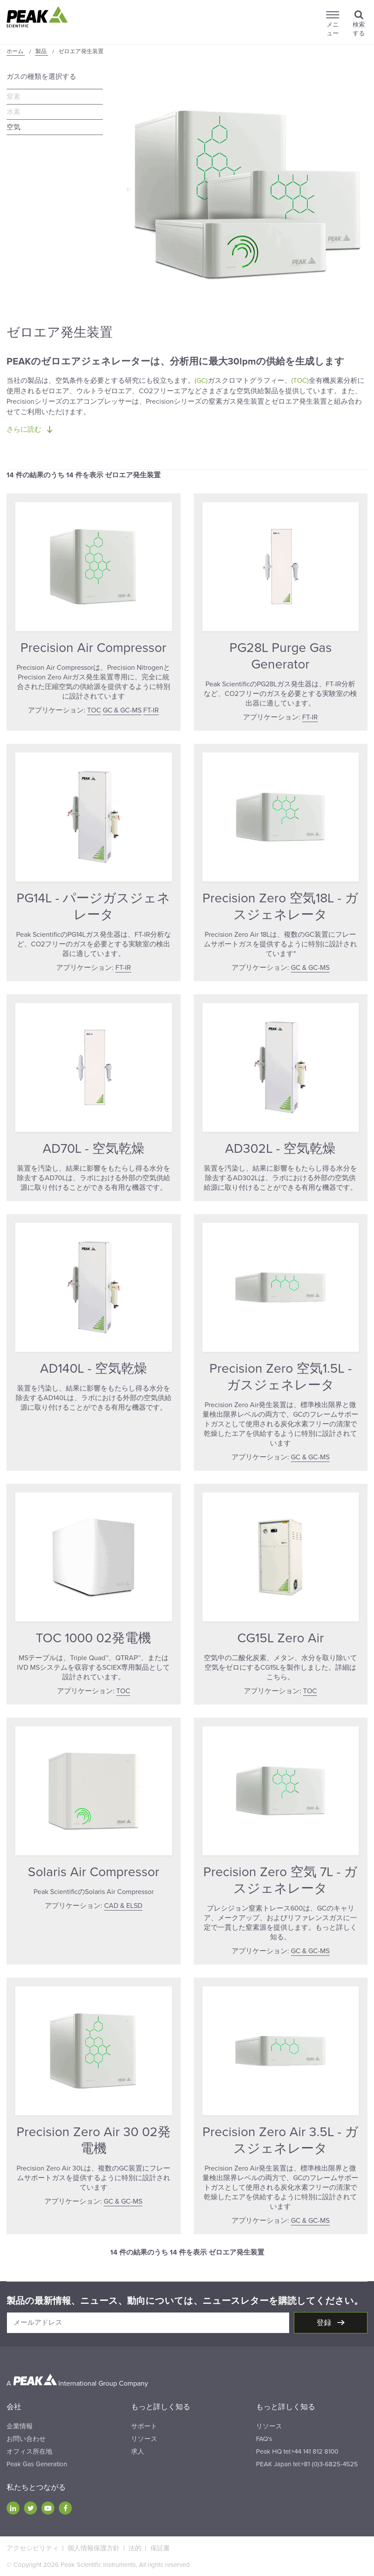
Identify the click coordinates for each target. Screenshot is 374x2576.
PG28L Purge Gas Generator (280, 656)
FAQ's (264, 2439)
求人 (137, 2451)
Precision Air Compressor (93, 648)
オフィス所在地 (29, 2451)
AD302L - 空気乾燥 (280, 1149)
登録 (325, 2322)
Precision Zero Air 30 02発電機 (94, 2140)
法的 (135, 2548)
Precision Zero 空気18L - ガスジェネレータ (280, 906)
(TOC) (300, 380)
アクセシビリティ (33, 2548)
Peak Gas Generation (37, 2464)
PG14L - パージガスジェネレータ (93, 906)
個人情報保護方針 (93, 2548)
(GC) (201, 380)
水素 (13, 112)
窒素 (13, 96)
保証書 (160, 2548)
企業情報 (20, 2426)
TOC (94, 710)
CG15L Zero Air (280, 1638)
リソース (144, 2439)
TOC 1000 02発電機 (93, 1638)
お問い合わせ (26, 2439)
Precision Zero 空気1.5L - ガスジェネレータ (280, 1377)
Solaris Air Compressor (93, 1872)
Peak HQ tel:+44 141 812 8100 (297, 2451)
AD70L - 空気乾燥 (94, 1149)
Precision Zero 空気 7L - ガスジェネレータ (280, 1880)
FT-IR (151, 710)
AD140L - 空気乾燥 (93, 1369)
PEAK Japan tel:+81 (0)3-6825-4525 (307, 2464)
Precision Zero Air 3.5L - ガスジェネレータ (280, 2140)
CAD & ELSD (123, 1905)
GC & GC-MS (122, 710)
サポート (144, 2426)
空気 (13, 127)
